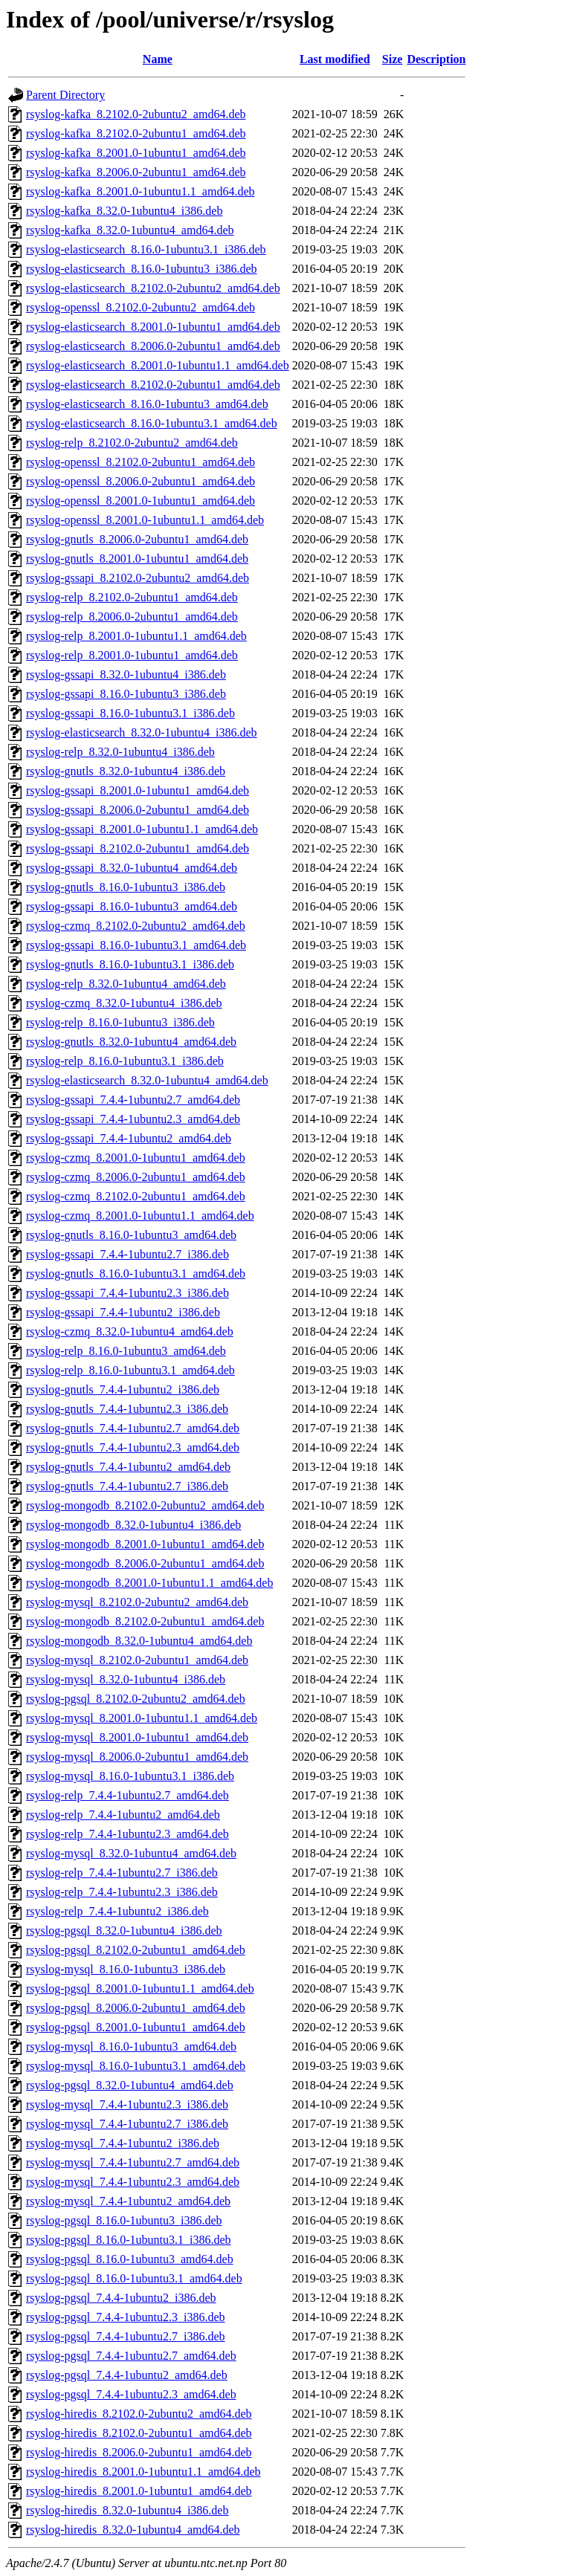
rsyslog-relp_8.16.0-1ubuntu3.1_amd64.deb (130, 1370)
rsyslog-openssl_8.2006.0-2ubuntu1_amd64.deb (140, 481)
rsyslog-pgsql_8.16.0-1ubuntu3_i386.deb (124, 2220)
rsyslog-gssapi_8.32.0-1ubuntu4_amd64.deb (131, 867)
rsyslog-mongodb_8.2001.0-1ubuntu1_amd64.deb (145, 1544)
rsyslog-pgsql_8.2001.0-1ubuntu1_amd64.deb (135, 2027)
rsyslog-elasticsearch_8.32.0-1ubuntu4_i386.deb (141, 732)
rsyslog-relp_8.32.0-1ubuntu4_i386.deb (120, 751)
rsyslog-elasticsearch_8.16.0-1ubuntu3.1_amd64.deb (151, 423)
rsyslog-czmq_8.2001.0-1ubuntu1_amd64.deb (135, 1157)
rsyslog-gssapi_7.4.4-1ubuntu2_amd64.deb (128, 1138)
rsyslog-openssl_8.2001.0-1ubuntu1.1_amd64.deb (145, 520)
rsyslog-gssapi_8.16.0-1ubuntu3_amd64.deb (131, 906)
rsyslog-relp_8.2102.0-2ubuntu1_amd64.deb (132, 597)
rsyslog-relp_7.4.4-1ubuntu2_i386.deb (117, 1911)
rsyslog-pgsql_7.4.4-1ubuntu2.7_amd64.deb (131, 2355)
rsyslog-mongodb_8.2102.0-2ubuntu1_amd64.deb (145, 1621)
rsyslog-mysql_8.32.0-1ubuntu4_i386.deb (125, 1679)
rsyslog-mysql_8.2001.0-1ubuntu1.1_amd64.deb (141, 1718)
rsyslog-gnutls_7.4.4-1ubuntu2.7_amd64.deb (132, 1428)
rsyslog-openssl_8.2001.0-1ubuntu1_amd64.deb (140, 500)
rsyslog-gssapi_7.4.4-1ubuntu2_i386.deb (123, 1312)
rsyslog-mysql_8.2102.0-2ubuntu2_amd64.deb (137, 1602)
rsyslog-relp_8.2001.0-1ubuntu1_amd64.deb (132, 655)
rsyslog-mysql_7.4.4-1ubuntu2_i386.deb (122, 2143)
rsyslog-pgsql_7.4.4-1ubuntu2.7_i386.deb (125, 2336)
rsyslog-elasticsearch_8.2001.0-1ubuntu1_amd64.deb (153, 326)
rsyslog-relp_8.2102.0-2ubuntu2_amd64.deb (132, 442)
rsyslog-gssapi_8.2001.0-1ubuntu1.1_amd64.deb (142, 829)
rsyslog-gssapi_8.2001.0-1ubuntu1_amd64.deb (137, 790)
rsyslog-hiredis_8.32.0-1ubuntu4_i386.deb (127, 2510)
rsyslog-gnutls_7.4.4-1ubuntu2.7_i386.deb (127, 1486)
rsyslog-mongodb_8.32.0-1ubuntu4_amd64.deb (139, 1640)
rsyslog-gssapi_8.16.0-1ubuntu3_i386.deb (126, 693)
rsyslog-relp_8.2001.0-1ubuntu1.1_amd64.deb (136, 636)
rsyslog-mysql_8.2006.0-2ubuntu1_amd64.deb (137, 1756)
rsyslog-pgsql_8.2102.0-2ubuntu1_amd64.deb (135, 1950)
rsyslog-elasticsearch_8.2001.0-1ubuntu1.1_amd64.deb (157, 365)
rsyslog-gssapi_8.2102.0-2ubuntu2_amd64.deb (137, 578)
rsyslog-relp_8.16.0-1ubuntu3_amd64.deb (126, 1350)
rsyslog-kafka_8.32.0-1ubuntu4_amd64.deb (130, 230)
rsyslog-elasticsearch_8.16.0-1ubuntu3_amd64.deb (147, 404)
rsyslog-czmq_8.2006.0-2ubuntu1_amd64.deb (135, 1177)
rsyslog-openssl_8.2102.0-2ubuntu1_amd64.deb (140, 462)
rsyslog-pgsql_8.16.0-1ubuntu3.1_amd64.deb (134, 2278)
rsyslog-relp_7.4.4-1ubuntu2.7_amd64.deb (127, 1795)
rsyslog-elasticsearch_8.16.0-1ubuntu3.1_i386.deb (146, 249)
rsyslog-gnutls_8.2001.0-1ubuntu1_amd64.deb (137, 558)
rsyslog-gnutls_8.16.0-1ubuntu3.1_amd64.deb (135, 1273)
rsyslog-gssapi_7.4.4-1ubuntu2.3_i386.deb (127, 1293)
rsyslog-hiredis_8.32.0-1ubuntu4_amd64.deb (133, 2529)
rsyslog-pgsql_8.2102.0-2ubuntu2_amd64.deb (135, 1698)
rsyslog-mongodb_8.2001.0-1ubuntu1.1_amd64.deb (149, 1582)
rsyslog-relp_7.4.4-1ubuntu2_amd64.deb (123, 1814)
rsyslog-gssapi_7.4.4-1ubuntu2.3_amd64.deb (133, 1119)
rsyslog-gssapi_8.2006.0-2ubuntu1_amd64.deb (137, 809)
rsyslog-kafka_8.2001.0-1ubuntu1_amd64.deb (136, 152)
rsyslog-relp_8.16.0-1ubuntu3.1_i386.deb (125, 1061)
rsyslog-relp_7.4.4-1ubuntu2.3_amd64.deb (127, 1834)
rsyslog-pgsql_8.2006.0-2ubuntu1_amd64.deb (135, 2007)
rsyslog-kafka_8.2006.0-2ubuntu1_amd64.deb (136, 172)
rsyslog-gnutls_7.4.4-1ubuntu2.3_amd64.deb (132, 1447)
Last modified (335, 59)
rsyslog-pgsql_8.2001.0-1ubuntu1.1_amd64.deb (140, 1988)
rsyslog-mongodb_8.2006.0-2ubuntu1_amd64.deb (145, 1563)
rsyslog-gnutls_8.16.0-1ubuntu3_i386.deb (125, 887)
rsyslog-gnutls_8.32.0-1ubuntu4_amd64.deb (131, 1041)
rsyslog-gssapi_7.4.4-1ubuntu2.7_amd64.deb (133, 1099)
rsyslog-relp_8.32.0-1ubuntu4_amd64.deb (126, 983)
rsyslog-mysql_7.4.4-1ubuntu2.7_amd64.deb (132, 2162)
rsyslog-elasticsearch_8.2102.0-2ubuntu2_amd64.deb (153, 288)
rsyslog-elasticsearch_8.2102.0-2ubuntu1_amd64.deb (153, 384)
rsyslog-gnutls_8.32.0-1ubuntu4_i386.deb (125, 771)
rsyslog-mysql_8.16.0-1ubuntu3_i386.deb (125, 1969)
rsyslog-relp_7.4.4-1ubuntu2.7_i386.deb (122, 1872)
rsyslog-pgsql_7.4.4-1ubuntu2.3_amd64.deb (131, 2394)
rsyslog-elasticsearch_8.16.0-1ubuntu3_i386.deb (141, 268)
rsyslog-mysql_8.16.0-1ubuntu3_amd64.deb (131, 2046)
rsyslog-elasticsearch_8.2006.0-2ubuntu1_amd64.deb (153, 346)
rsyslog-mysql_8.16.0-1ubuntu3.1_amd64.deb (135, 2065)
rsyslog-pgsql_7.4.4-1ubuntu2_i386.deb (121, 2297)
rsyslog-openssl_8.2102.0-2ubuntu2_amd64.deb (140, 307)
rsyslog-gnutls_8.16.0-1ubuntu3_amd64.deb (131, 1235)
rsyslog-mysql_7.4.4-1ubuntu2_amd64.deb (128, 2201)
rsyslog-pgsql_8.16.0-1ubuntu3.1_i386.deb (128, 2239)
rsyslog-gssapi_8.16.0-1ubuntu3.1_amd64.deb (136, 945)
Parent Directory (65, 94)
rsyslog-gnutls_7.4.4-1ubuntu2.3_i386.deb (127, 1408)
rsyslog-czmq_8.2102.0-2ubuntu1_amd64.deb (135, 1196)
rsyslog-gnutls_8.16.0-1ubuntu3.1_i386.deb (130, 964)
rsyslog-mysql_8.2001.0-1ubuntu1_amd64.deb (137, 1737)
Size (392, 59)
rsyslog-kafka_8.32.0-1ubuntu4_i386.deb (124, 210)
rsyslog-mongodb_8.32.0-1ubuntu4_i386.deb (133, 1524)
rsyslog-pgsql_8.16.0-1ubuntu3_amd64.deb (129, 2259)
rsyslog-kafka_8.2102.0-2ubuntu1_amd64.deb (136, 133)
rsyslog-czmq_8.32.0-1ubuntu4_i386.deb (124, 1003)
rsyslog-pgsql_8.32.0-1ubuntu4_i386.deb (124, 1930)
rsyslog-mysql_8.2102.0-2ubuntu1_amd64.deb (137, 1660)
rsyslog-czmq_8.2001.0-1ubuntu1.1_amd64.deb (140, 1215)
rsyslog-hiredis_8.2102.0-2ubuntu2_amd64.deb (139, 2413)
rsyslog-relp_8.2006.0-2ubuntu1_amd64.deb (132, 616)
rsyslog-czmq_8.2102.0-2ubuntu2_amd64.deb (135, 925)
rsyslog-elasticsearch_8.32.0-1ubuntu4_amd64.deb (147, 1080)
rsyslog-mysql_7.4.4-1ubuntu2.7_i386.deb (127, 2123)
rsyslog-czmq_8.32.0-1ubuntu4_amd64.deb (129, 1331)
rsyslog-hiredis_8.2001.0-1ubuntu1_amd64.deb (139, 2491)
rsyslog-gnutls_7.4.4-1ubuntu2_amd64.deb (128, 1466)
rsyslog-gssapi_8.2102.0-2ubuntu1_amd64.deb (137, 848)
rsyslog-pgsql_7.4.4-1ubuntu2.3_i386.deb (125, 2317)
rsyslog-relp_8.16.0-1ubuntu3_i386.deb (120, 1022)
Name (157, 59)
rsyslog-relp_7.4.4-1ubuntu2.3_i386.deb (122, 1892)
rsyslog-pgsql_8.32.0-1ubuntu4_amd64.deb (129, 2085)
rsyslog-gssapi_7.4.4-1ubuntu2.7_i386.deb (127, 1254)
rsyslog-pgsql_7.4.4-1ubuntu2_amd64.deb (127, 2375)
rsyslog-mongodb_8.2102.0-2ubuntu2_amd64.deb (145, 1505)
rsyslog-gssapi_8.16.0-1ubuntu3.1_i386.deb (130, 713)
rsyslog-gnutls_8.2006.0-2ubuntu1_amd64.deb (137, 539)
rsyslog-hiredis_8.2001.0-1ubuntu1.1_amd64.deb (143, 2471)
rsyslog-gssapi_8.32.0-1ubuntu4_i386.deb (126, 674)
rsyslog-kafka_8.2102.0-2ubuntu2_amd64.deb (136, 114)
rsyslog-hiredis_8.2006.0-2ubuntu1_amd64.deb (139, 2452)
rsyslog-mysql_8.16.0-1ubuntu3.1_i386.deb (130, 1776)
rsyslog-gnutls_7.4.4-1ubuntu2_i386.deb (122, 1389)
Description (436, 59)
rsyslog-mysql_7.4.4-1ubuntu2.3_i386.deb (127, 2104)
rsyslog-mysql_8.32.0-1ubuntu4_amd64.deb (131, 1853)
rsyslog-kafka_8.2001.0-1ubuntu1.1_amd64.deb (140, 191)
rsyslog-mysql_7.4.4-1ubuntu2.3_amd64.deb (132, 2181)
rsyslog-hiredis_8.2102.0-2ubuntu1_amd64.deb (139, 2433)
